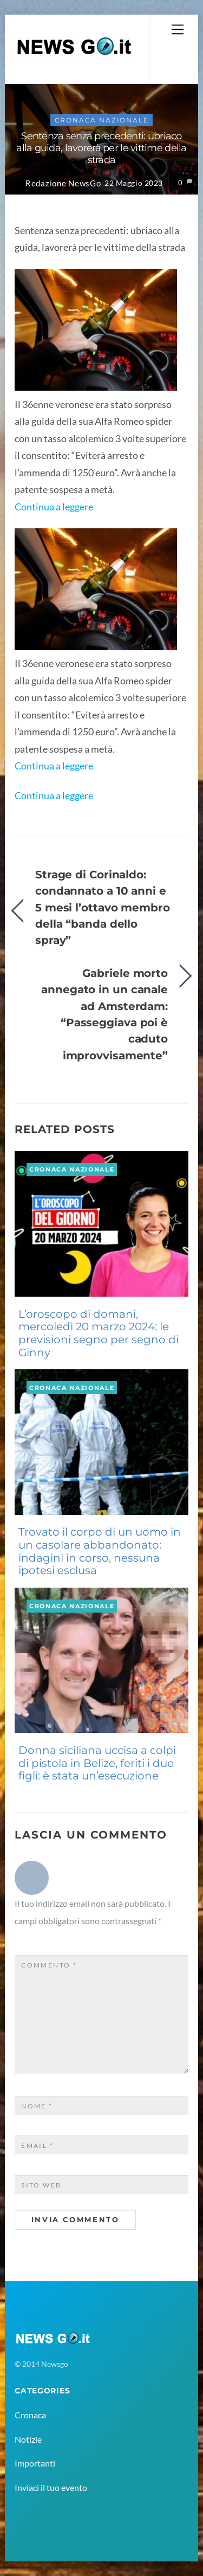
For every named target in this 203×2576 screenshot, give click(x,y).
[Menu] (177, 29)
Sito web (41, 2185)
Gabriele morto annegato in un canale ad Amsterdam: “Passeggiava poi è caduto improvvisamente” (104, 1014)
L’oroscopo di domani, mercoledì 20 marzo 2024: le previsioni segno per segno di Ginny (98, 1333)
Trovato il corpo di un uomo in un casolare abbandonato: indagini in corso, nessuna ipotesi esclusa (99, 1551)
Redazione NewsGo (63, 183)
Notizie (28, 2439)
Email (37, 2145)
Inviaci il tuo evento (51, 2487)
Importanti (35, 2463)
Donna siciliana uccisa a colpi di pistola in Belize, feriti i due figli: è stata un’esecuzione (97, 1763)
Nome (37, 2106)
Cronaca (30, 2415)
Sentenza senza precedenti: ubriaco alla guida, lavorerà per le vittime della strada (101, 147)
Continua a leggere (54, 507)
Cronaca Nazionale (102, 120)
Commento (49, 1965)
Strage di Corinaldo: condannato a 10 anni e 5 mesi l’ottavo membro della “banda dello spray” (102, 907)
